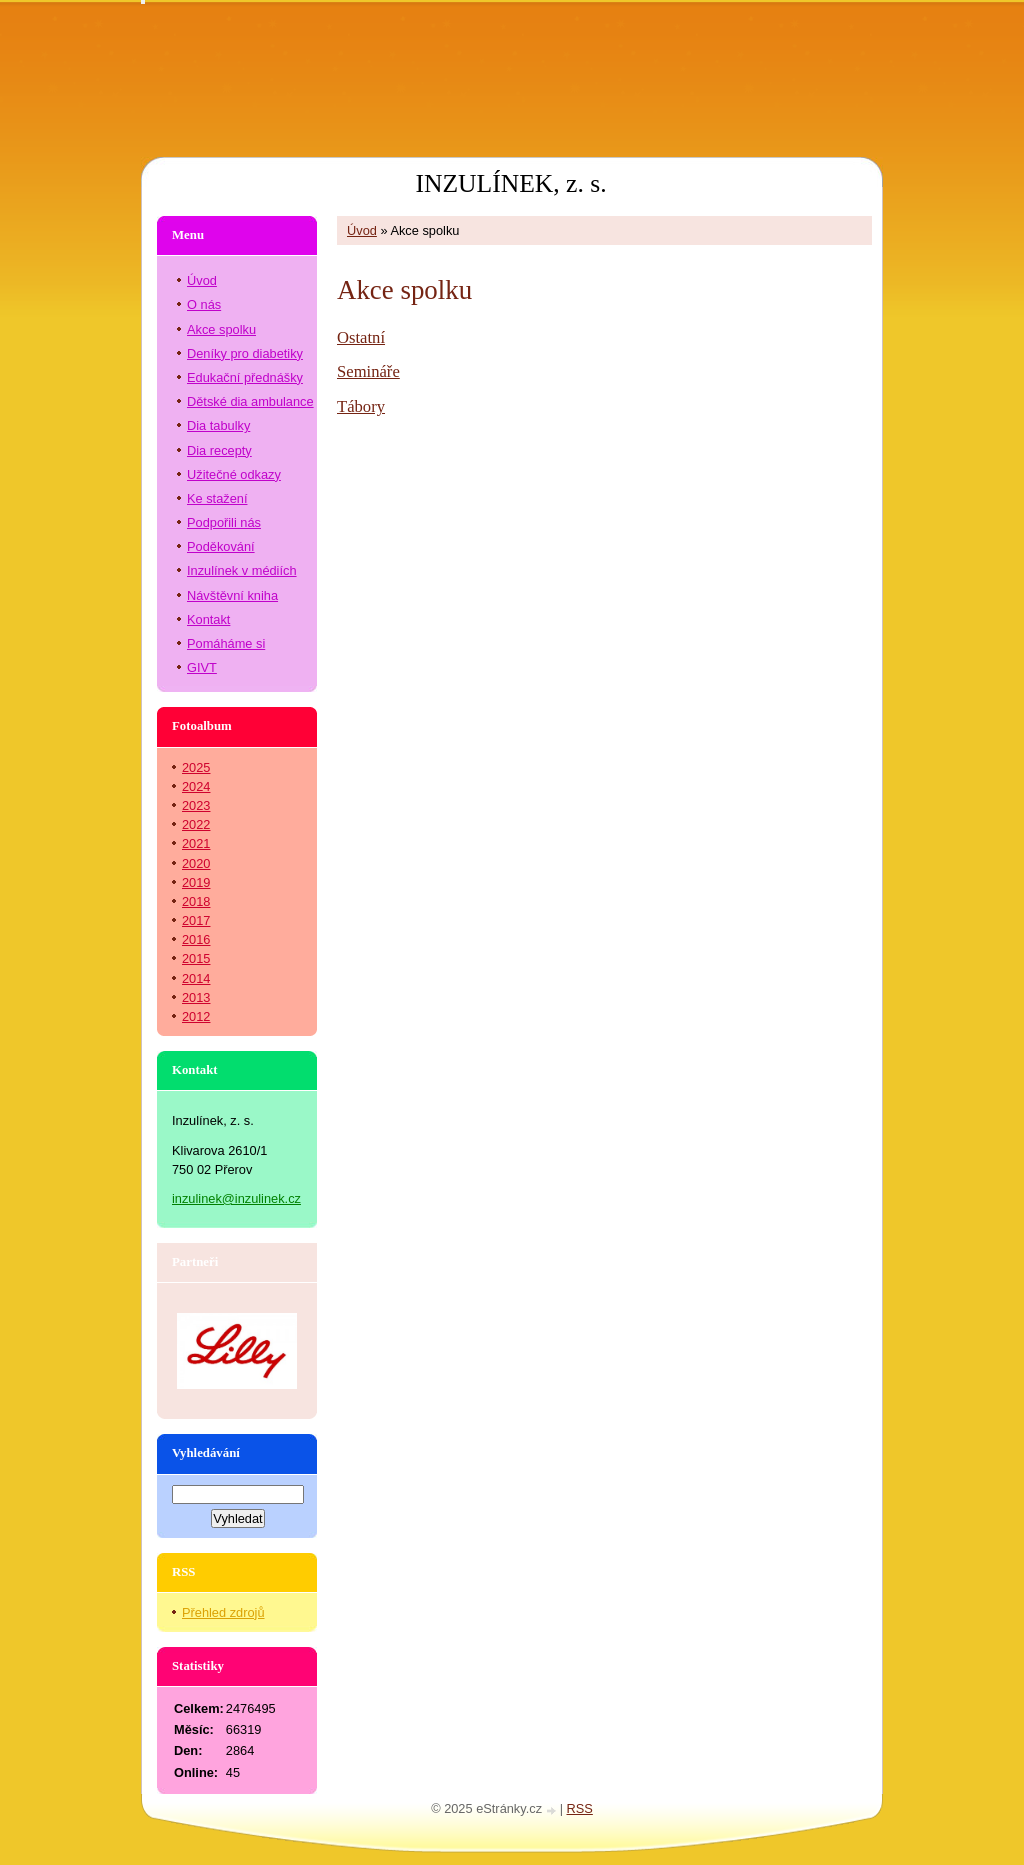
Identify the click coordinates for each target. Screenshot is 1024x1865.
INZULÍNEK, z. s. (510, 183)
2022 (196, 824)
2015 (196, 958)
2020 (196, 863)
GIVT (202, 667)
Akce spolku (221, 329)
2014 (196, 978)
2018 (196, 901)
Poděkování (221, 546)
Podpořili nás (224, 522)
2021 (196, 843)
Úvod (362, 230)
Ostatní (361, 337)
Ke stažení (217, 498)
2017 (196, 920)
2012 (196, 1016)
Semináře (368, 371)
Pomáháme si (226, 643)
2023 (196, 805)
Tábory (361, 406)
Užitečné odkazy (234, 474)
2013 (196, 997)
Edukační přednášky (245, 377)
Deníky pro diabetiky (245, 353)
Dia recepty (219, 450)
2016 (196, 939)
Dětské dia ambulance (250, 401)
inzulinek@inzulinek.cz (236, 1198)
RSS (580, 1808)
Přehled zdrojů (223, 1612)
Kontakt (208, 619)
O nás (204, 304)
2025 (196, 767)
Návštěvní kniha (232, 595)
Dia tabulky (218, 425)
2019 (196, 882)
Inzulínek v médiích (242, 570)
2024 (196, 786)
